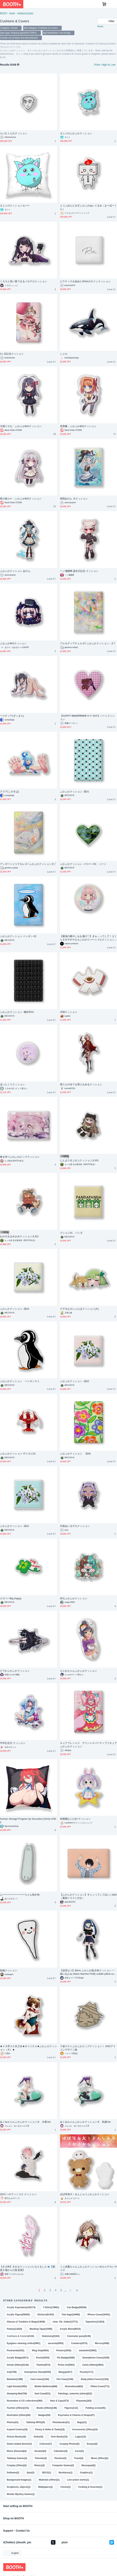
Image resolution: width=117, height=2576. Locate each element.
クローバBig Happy (10, 1598)
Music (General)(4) (17, 2451)
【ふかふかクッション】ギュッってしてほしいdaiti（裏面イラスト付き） (88, 1896)
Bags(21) (82, 2422)
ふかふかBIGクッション (13, 643)
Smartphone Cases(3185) (95, 2357)
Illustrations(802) (74, 2386)
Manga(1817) (65, 2372)
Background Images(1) (19, 2479)
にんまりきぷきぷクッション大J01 (79, 1160)
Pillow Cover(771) (100, 2386)
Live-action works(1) (78, 2479)
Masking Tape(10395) (41, 2329)
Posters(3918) (63, 2350)
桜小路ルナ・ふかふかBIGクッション (20, 498)
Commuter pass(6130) (79, 2336)
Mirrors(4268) (102, 2343)
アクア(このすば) (9, 791)
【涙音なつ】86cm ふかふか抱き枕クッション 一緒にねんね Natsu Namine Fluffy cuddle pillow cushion (88, 1972)
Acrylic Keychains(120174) (21, 2307)
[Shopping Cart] (104, 4)
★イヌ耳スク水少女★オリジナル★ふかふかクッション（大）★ (28, 2048)
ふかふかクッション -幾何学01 (17, 1012)
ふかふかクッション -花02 (74, 1381)
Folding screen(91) (96, 2408)
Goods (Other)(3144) (18, 2365)
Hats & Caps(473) (59, 2400)
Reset (100, 26)
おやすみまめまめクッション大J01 (19, 1236)
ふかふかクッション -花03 (14, 1308)
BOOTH (3, 13)
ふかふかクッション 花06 (75, 1453)
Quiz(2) (30, 2472)
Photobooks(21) (60, 2422)
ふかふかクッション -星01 (74, 791)
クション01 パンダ (71, 1232)
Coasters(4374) (79, 2343)
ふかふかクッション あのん (15, 571)
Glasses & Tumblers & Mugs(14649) (26, 2321)
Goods (12, 13)
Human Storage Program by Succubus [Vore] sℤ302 (28, 1820)
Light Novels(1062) (17, 2386)
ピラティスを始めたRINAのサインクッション (85, 281)
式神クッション (68, 1012)
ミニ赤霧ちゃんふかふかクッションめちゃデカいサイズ (88, 2268)
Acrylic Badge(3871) (17, 2357)
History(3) (39, 2465)
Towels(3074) (43, 2365)
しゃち (63, 353)
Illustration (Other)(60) (19, 2415)
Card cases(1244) (39, 2379)
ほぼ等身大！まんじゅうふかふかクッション (85, 2194)
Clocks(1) (65, 2487)
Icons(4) (79, 2451)
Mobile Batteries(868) (45, 2386)
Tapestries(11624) (94, 2321)
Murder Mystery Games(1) (21, 2494)
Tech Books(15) (59, 2436)
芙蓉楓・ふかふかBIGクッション (78, 426)
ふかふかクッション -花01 (14, 1526)
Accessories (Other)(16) (85, 2429)
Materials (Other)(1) (49, 2479)
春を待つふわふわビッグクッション (20, 1156)
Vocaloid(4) (40, 2451)
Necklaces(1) (66, 2472)
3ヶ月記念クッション (12, 353)
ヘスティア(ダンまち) (12, 715)
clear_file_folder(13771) (65, 2321)
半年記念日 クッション (13, 1743)
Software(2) (13, 2472)
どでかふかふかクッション (15, 1670)
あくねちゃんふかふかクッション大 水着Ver (25, 2121)
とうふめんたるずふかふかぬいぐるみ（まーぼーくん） (88, 207)
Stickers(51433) (45, 2314)
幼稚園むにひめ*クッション (75, 1818)
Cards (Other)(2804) (93, 2365)
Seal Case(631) (42, 2393)
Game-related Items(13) (19, 2444)
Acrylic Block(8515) (70, 2329)
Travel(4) (78, 2458)
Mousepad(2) (89, 2465)
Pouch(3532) (42, 2357)
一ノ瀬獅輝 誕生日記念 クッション (79, 571)
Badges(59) (44, 2415)
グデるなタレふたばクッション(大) (79, 1308)
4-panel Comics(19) (17, 2429)
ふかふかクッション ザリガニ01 (18, 1453)
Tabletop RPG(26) (35, 2422)
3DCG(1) (46, 2472)
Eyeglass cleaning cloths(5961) (23, 2343)
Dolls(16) (38, 2436)
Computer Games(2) (63, 2465)
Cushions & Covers (25, 13)
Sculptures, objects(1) (18, 2487)
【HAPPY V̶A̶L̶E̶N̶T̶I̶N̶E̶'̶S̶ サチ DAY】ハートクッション (87, 717)
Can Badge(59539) (77, 2307)
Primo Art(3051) (66, 2365)
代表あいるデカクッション (75, 1526)
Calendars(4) (61, 2451)
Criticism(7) (45, 2444)
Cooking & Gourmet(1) (90, 2487)
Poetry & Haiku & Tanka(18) (50, 2429)
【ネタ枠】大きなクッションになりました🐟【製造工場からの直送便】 (27, 2268)
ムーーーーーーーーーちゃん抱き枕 (20, 1894)
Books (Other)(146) (47, 2408)
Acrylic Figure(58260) (18, 2314)
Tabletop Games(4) (17, 2458)
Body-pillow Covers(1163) (94, 2379)
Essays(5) (92, 2444)
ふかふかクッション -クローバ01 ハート (83, 864)
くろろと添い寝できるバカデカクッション (23, 281)
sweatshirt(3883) (88, 2350)
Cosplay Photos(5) (69, 2444)
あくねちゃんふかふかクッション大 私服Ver (85, 2121)
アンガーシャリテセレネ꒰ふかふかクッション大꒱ (28, 864)
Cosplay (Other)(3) (17, 2465)
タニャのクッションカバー (15, 205)
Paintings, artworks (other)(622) (75, 2393)
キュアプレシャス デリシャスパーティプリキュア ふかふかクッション (88, 1745)
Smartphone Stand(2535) (37, 2372)
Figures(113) (71, 2408)
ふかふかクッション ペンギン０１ (20, 1381)
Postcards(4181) (15, 2350)
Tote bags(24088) (71, 2314)
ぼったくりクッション (12, 1084)
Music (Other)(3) (99, 2458)
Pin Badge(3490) (66, 2357)
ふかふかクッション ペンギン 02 (18, 936)
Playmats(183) (84, 2400)
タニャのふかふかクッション (76, 133)
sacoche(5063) (56, 2343)
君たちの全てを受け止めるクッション (81, 1084)
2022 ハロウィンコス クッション (18, 2194)
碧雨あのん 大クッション (74, 498)
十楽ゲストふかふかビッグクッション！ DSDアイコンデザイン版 (87, 2048)
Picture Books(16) (16, 2436)
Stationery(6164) (50, 2336)
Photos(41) (13, 2422)
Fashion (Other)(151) (18, 2408)
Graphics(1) (86, 2472)
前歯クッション (8, 1970)
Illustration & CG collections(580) (24, 2400)
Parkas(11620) (14, 2329)
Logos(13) (80, 2436)
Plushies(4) (60, 2458)
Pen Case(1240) (65, 2379)
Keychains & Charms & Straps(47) (76, 2415)
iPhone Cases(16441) (98, 2314)
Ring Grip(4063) (40, 2350)
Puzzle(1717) (86, 2372)
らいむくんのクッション (13, 133)
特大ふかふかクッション (73, 1598)
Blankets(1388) (15, 2379)
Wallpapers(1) (45, 2487)
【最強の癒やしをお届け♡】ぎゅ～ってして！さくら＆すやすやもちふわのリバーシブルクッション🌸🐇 (88, 938)
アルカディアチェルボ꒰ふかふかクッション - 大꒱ (88, 643)
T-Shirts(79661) (51, 2307)
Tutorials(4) (41, 2458)
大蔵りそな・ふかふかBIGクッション (20, 426)
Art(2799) (12, 2372)
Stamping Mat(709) (17, 2393)
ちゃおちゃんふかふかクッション (78, 1670)
